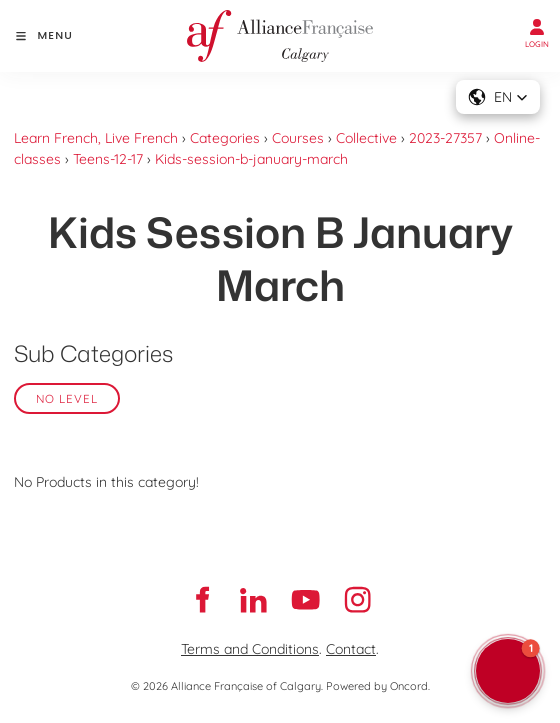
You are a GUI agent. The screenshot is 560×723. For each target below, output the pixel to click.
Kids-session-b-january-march (251, 159)
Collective (366, 138)
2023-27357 (445, 138)
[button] (498, 97)
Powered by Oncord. (378, 686)
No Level (67, 398)
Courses (298, 138)
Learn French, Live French (96, 138)
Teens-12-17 (108, 159)
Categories (225, 138)
